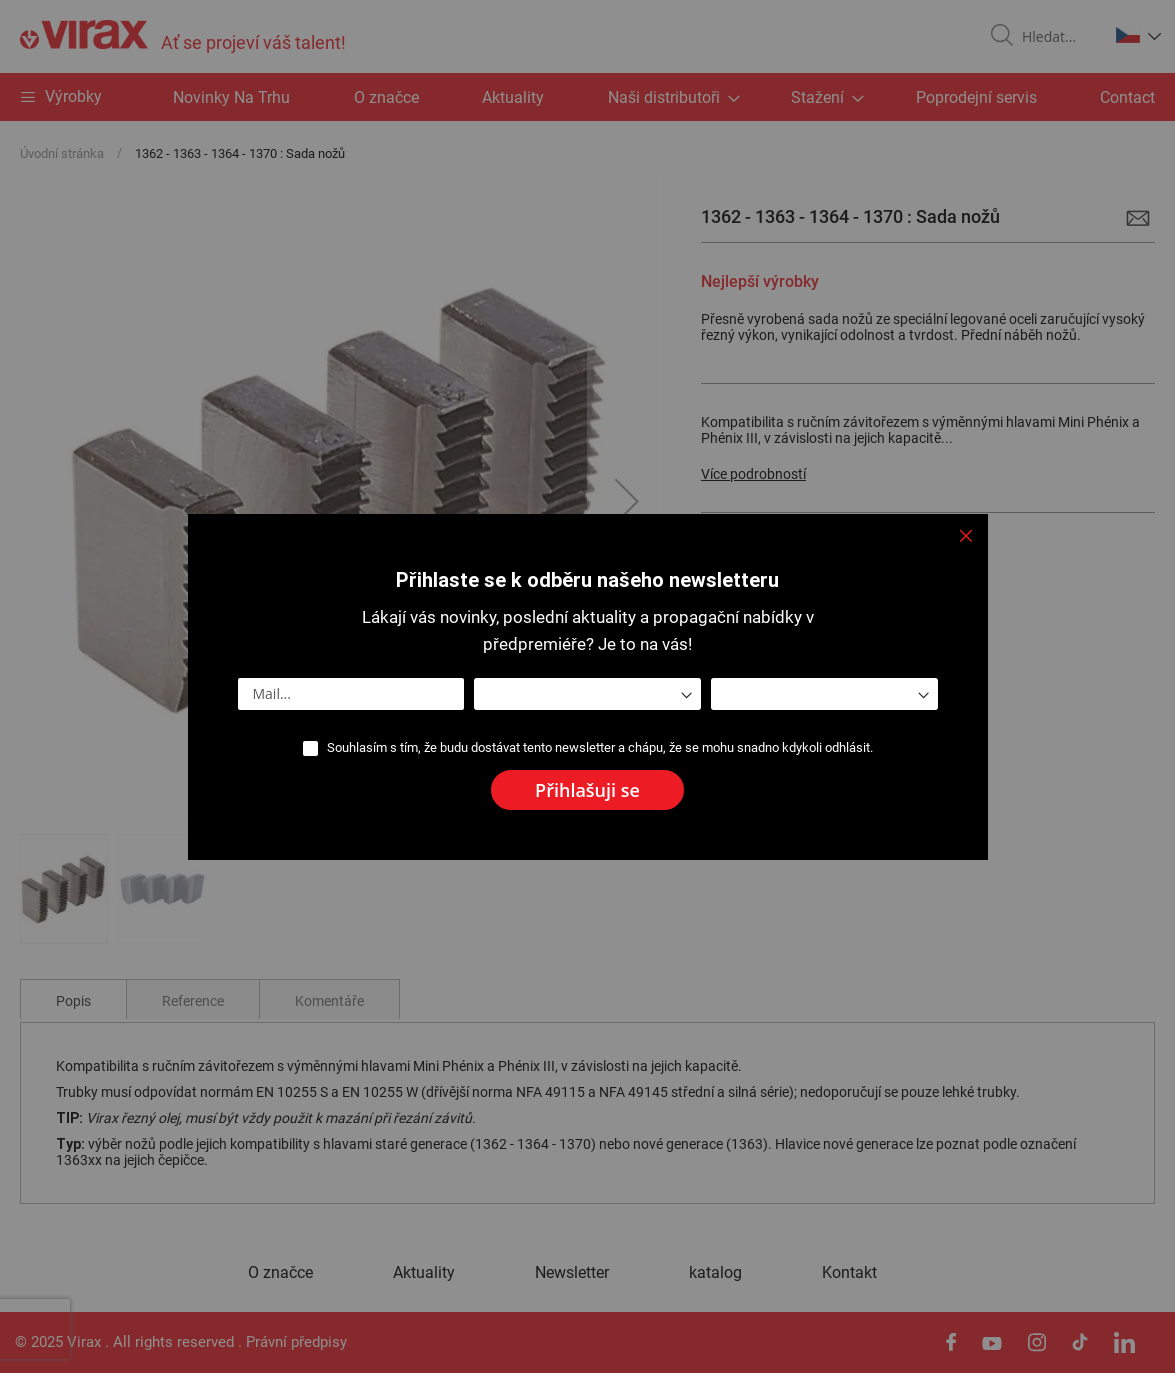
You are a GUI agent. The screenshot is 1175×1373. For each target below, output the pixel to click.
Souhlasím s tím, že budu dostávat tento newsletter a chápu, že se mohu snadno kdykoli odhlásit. (600, 747)
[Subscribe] (587, 790)
